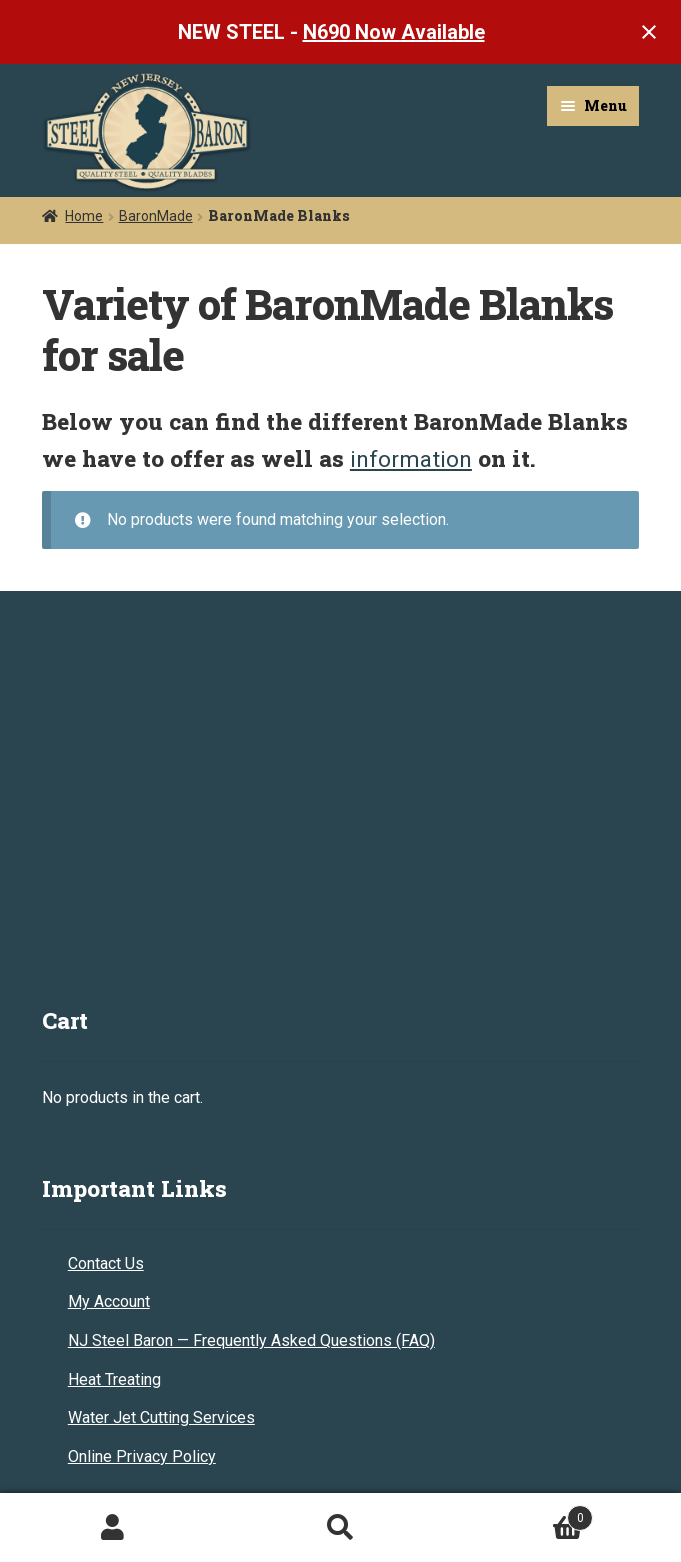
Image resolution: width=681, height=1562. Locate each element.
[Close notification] (649, 32)
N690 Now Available (394, 32)
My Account (109, 1301)
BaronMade (156, 216)
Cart (523, 1514)
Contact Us (106, 1263)
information (411, 459)
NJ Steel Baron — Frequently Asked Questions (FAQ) (251, 1340)
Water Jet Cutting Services (161, 1417)
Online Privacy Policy (142, 1456)
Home (84, 216)
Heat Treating (114, 1379)
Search (340, 1528)
